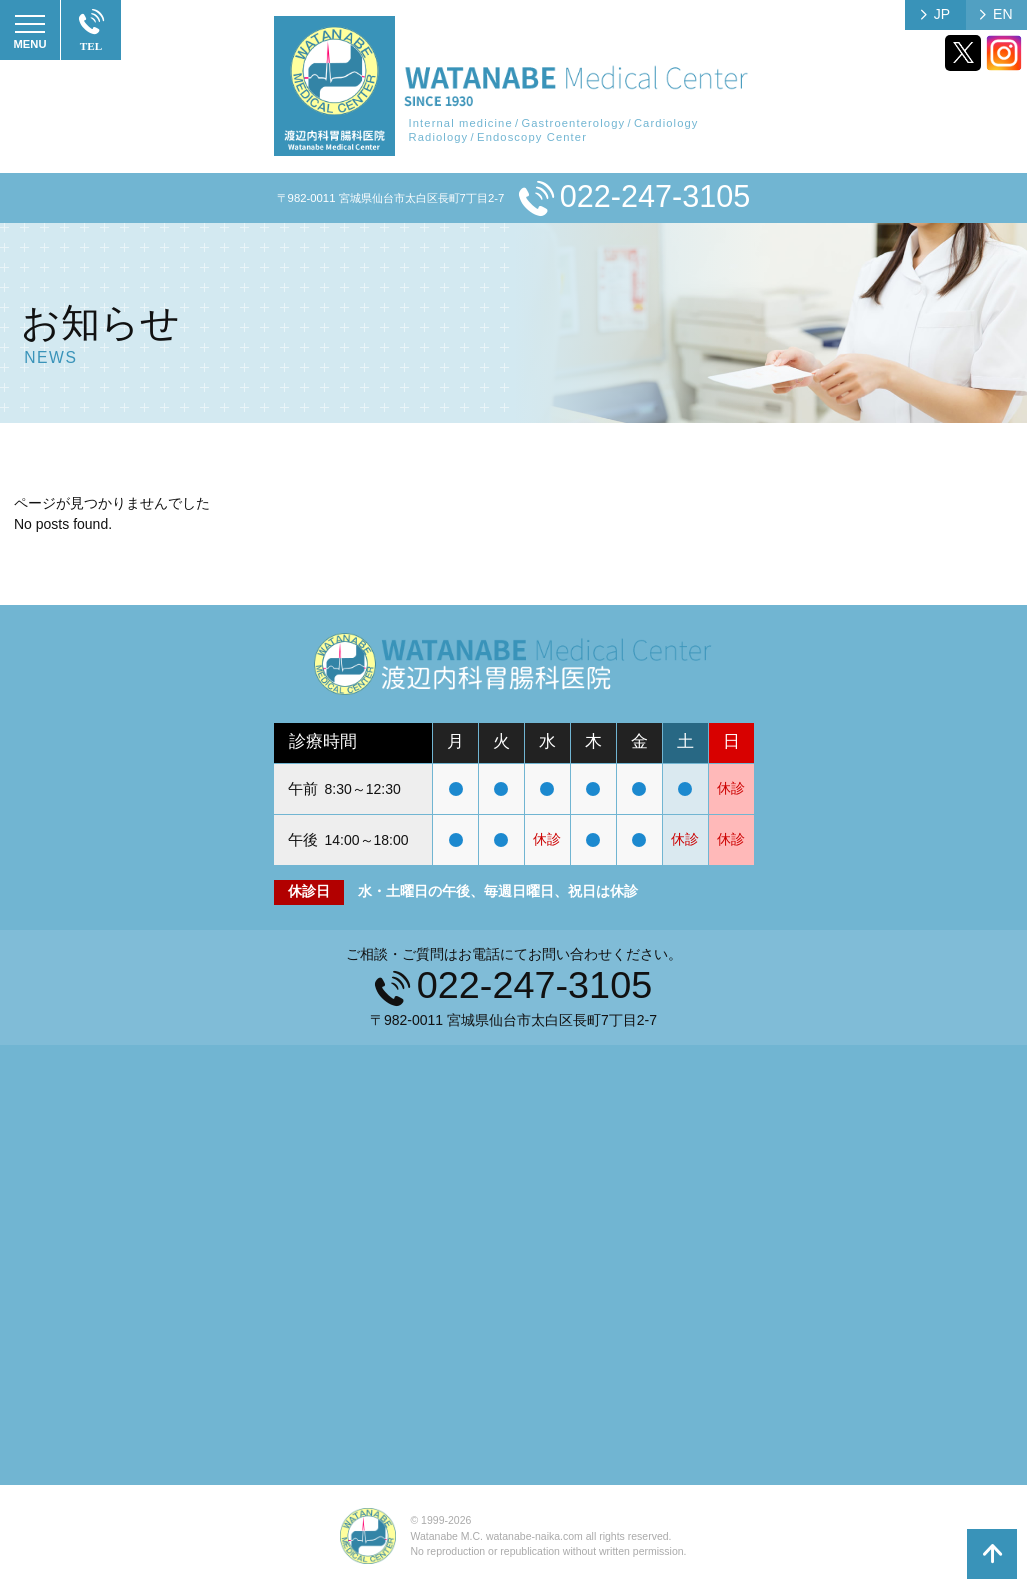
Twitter (963, 53)
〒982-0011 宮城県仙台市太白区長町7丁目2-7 (391, 198)
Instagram (1004, 53)
